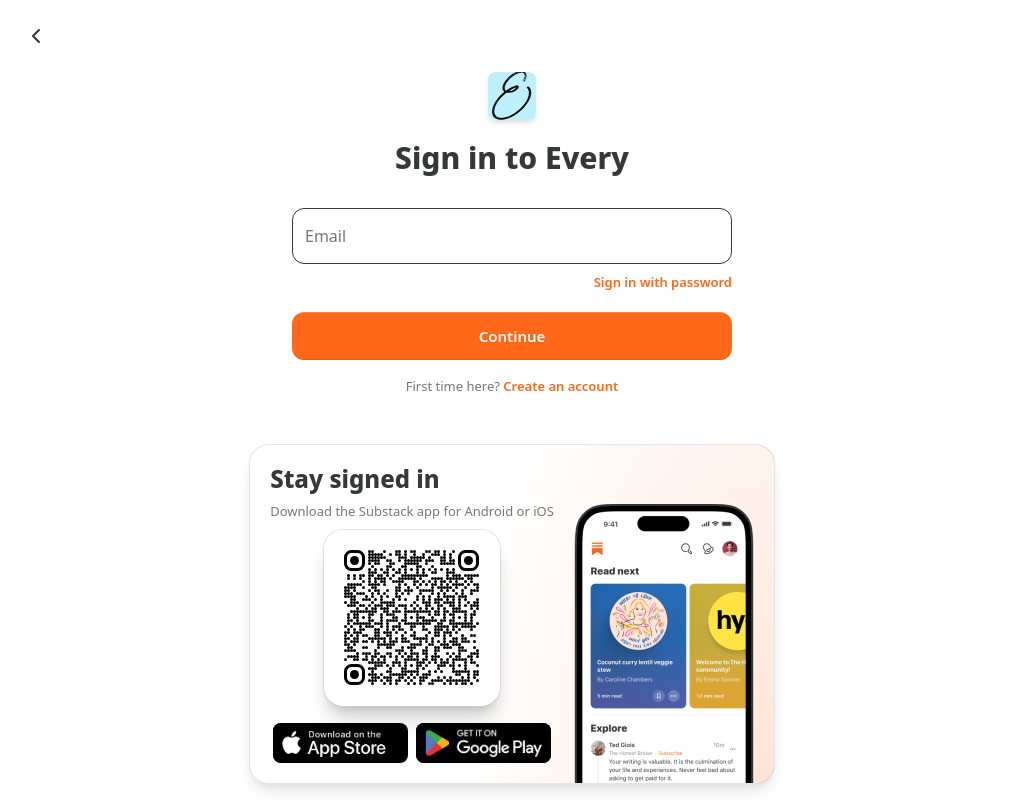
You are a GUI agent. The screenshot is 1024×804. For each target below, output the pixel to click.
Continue (512, 336)
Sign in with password (663, 282)
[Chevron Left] (36, 36)
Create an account (560, 386)
